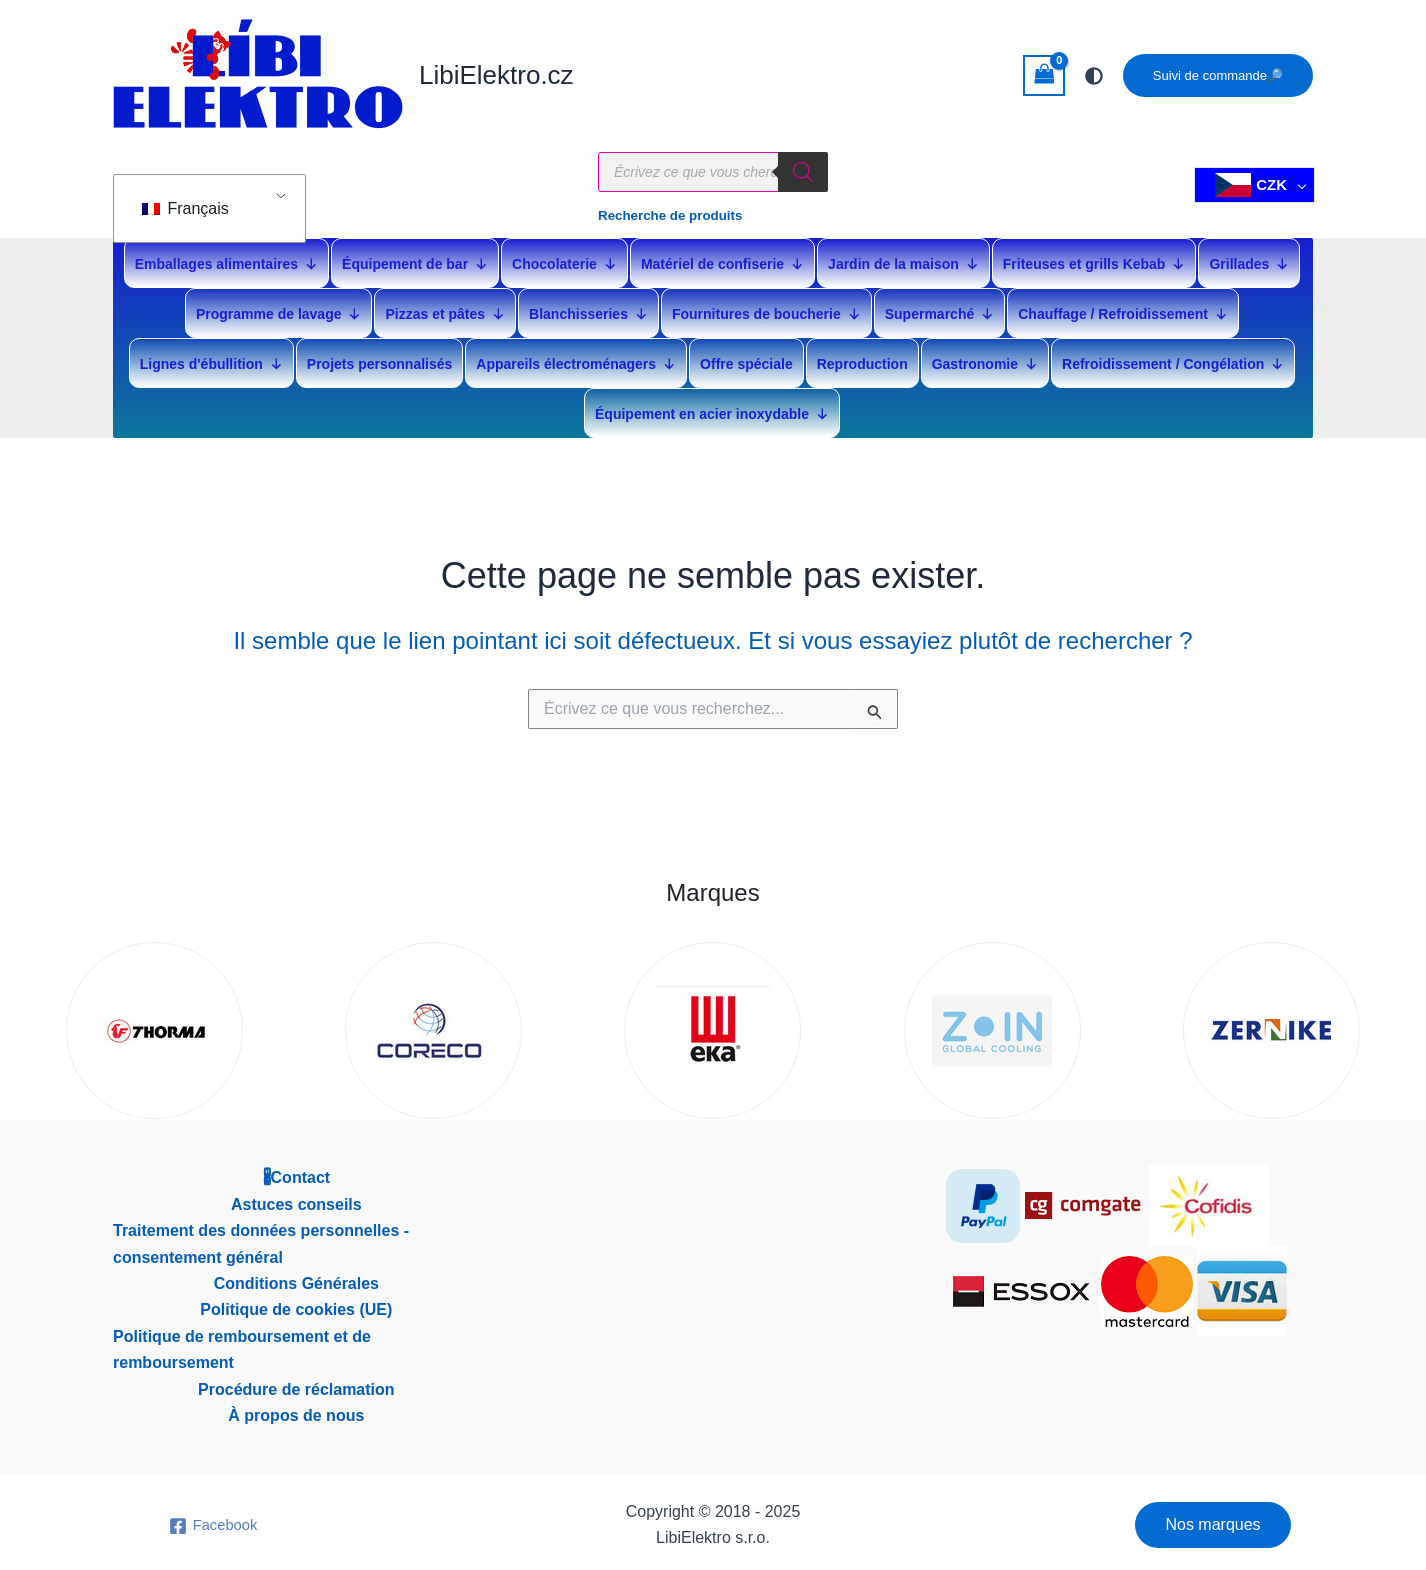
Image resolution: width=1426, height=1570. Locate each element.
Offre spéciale (746, 359)
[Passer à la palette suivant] (1094, 76)
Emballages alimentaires (226, 258)
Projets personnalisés (380, 359)
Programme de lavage (279, 308)
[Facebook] (212, 1521)
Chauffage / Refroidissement (1123, 308)
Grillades (1249, 258)
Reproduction (862, 359)
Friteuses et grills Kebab (1094, 258)
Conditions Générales (296, 1278)
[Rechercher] (803, 180)
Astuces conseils (296, 1199)
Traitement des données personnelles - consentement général (261, 1238)
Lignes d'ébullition (211, 358)
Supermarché (939, 308)
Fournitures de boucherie (766, 308)
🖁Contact (297, 1172)
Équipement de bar (415, 258)
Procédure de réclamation (296, 1384)
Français (185, 195)
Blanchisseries (588, 308)
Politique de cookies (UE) (296, 1304)
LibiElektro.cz (496, 75)
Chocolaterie (564, 258)
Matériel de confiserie (722, 258)
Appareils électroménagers (576, 358)
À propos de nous (296, 1410)
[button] (1218, 75)
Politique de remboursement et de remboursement (242, 1344)
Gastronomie (985, 358)
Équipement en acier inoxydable (712, 408)
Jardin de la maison (903, 258)
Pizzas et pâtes (445, 308)
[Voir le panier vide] (1044, 75)
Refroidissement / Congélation (1173, 358)
